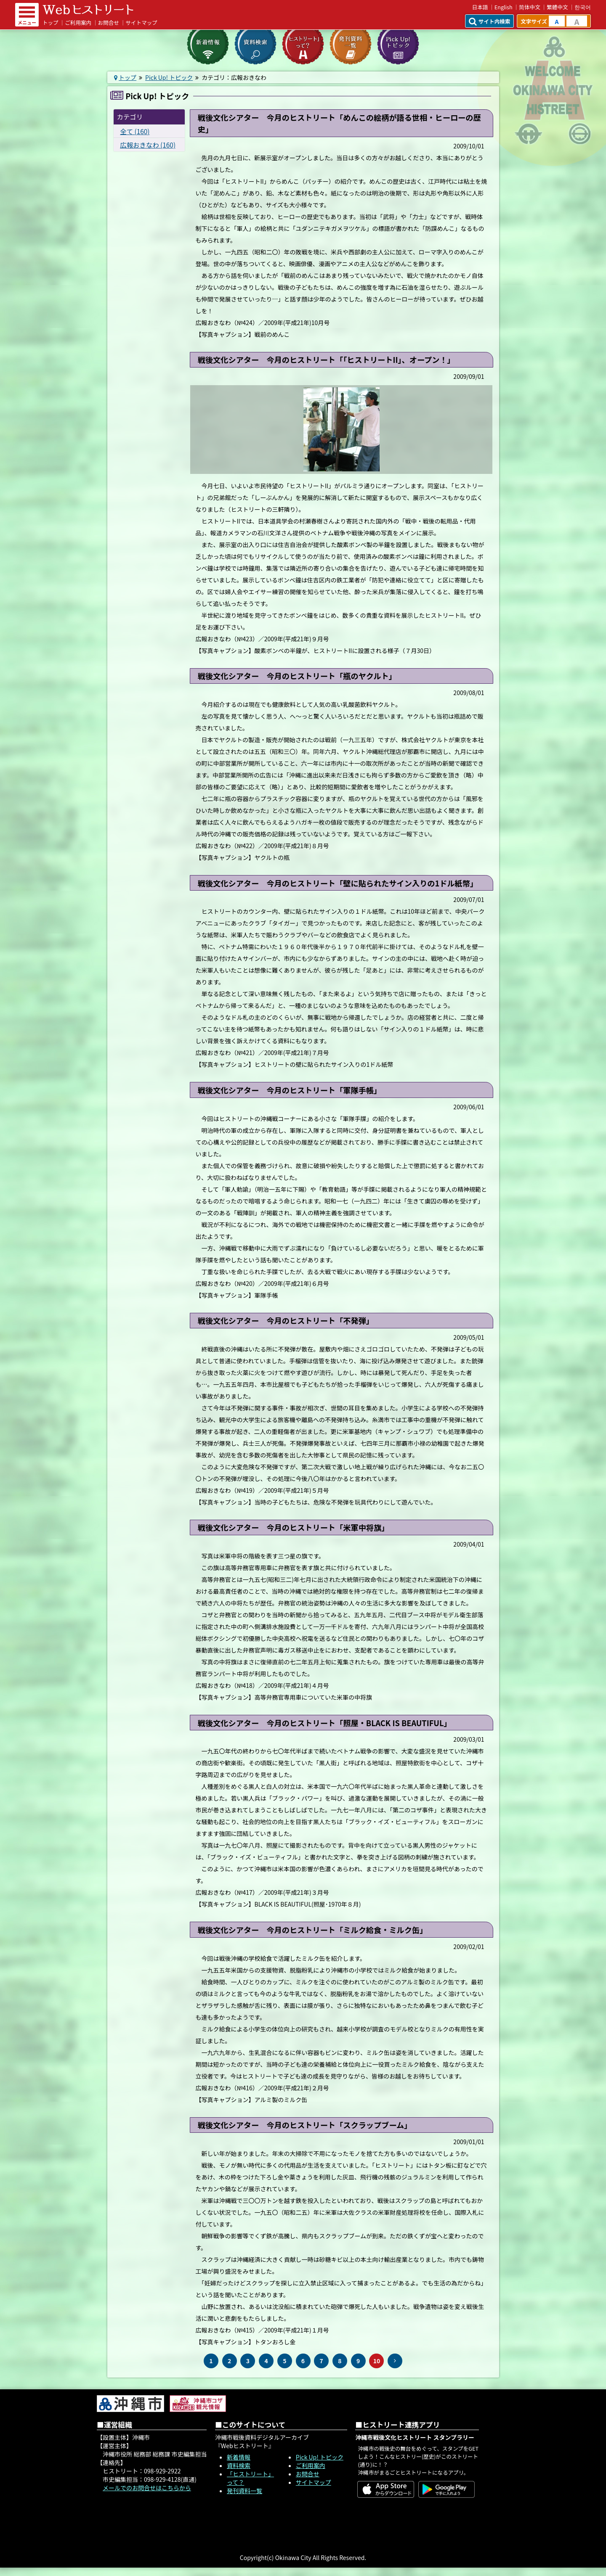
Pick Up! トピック (169, 77)
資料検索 (238, 2465)
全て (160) (134, 131)
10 (376, 2360)
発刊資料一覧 (244, 2490)
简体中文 (529, 7)
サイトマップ (141, 22)
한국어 (582, 7)
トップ (50, 22)
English (503, 7)
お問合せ (108, 22)
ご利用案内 (78, 22)
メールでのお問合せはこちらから (147, 2487)
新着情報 (238, 2457)
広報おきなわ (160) (147, 144)
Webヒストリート (88, 10)
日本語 (480, 7)
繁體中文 (557, 7)
